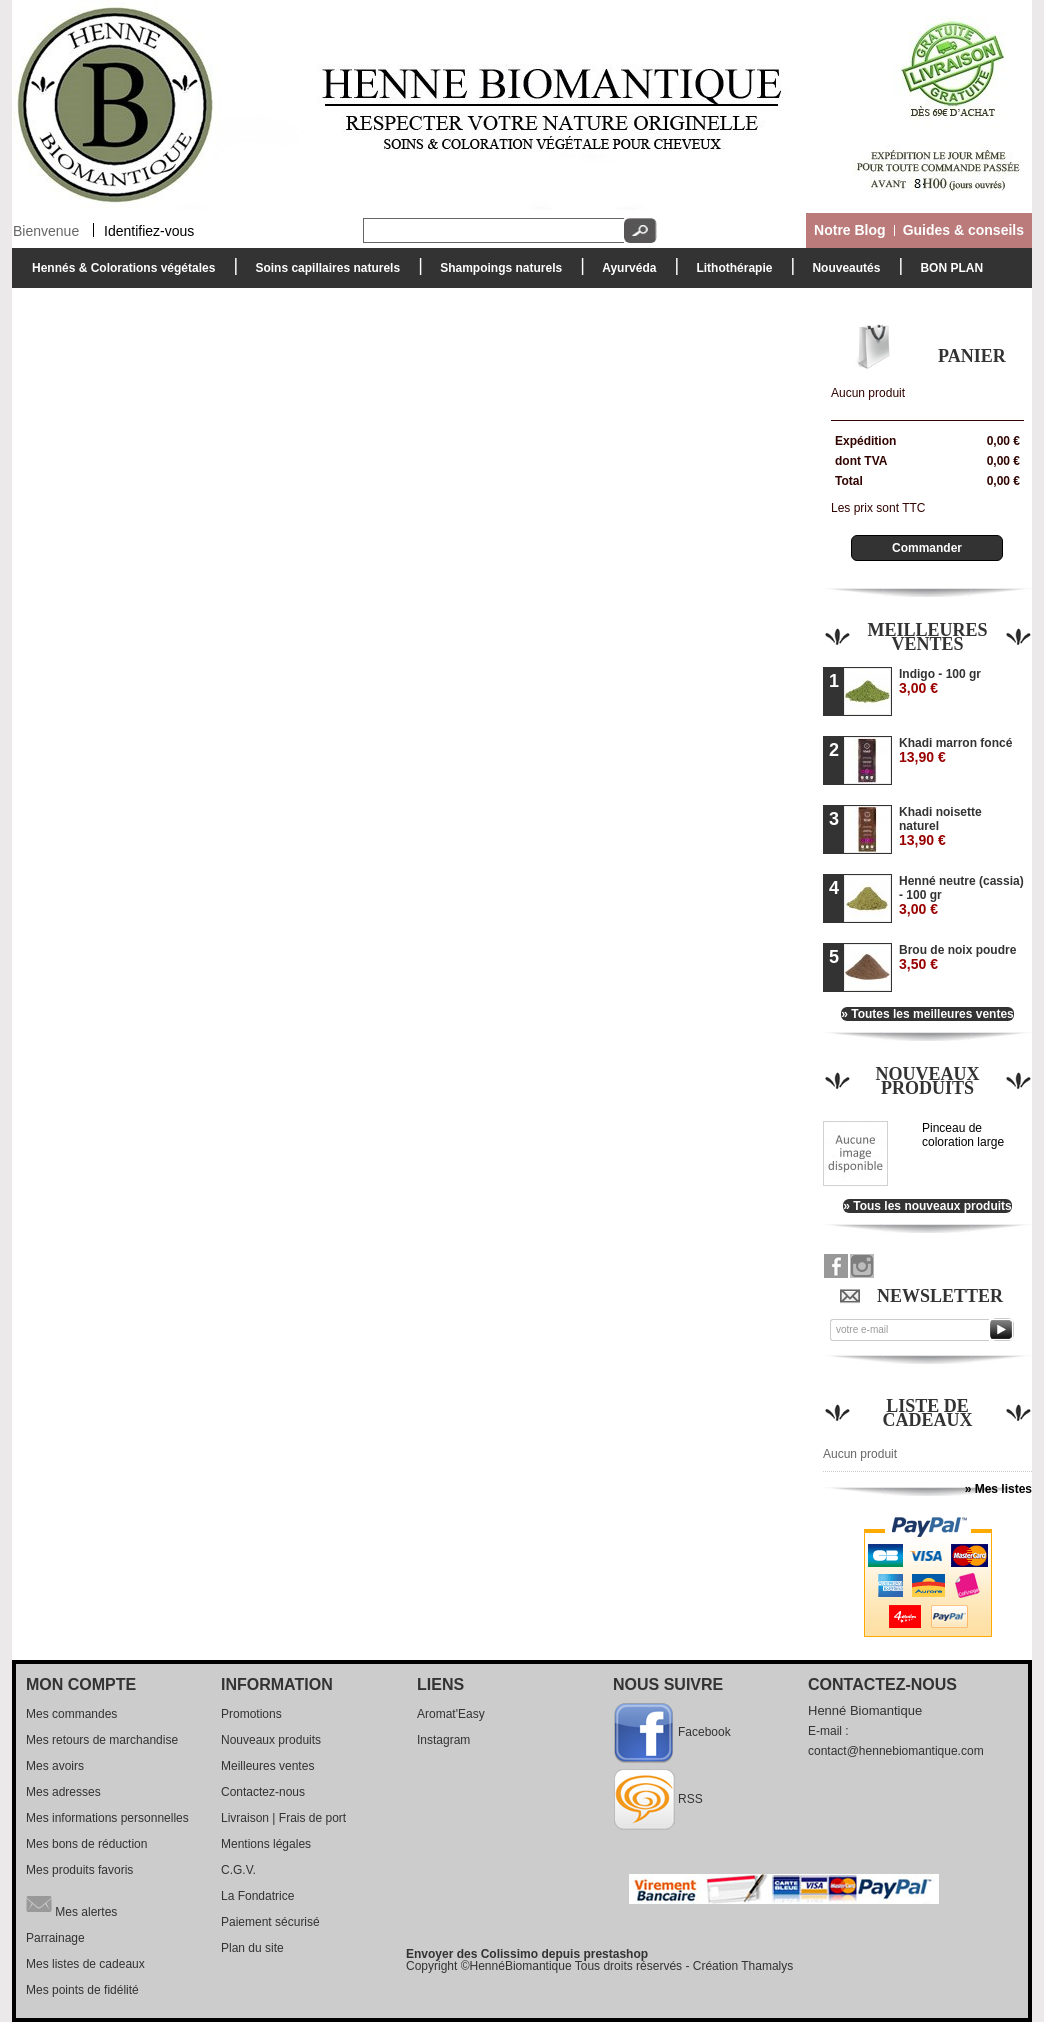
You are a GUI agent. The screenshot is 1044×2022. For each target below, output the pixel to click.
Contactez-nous (263, 1792)
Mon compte (81, 1684)
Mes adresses (63, 1792)
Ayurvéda (624, 273)
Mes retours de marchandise (102, 1740)
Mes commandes (71, 1714)
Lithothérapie (729, 273)
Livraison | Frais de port (283, 1818)
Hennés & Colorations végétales (118, 273)
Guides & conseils (963, 230)
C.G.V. (238, 1870)
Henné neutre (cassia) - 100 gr (961, 895)
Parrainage (55, 1938)
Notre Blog (850, 230)
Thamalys (767, 1966)
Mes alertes (71, 1904)
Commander (927, 548)
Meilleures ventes (927, 637)
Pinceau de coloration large (963, 1135)
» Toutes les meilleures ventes (927, 1014)
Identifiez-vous (149, 230)
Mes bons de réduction (86, 1844)
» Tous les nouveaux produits (927, 1206)
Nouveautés (846, 268)
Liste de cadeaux (928, 1413)
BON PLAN (951, 268)
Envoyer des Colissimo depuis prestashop (527, 1954)
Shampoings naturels (496, 273)
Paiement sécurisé (270, 1922)
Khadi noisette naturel (940, 826)
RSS (690, 1799)
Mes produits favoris (79, 1870)
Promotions (251, 1714)
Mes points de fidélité (82, 1990)
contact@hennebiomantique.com (896, 1751)
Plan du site (252, 1948)
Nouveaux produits (927, 1081)
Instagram (443, 1740)
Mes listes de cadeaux (85, 1964)
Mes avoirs (55, 1766)
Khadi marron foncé (955, 750)
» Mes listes (998, 1489)
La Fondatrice (257, 1896)
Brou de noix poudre (957, 957)
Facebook (704, 1732)
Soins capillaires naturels (322, 273)
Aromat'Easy (451, 1714)
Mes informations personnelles (107, 1818)
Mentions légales (266, 1844)
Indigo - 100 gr (940, 681)
